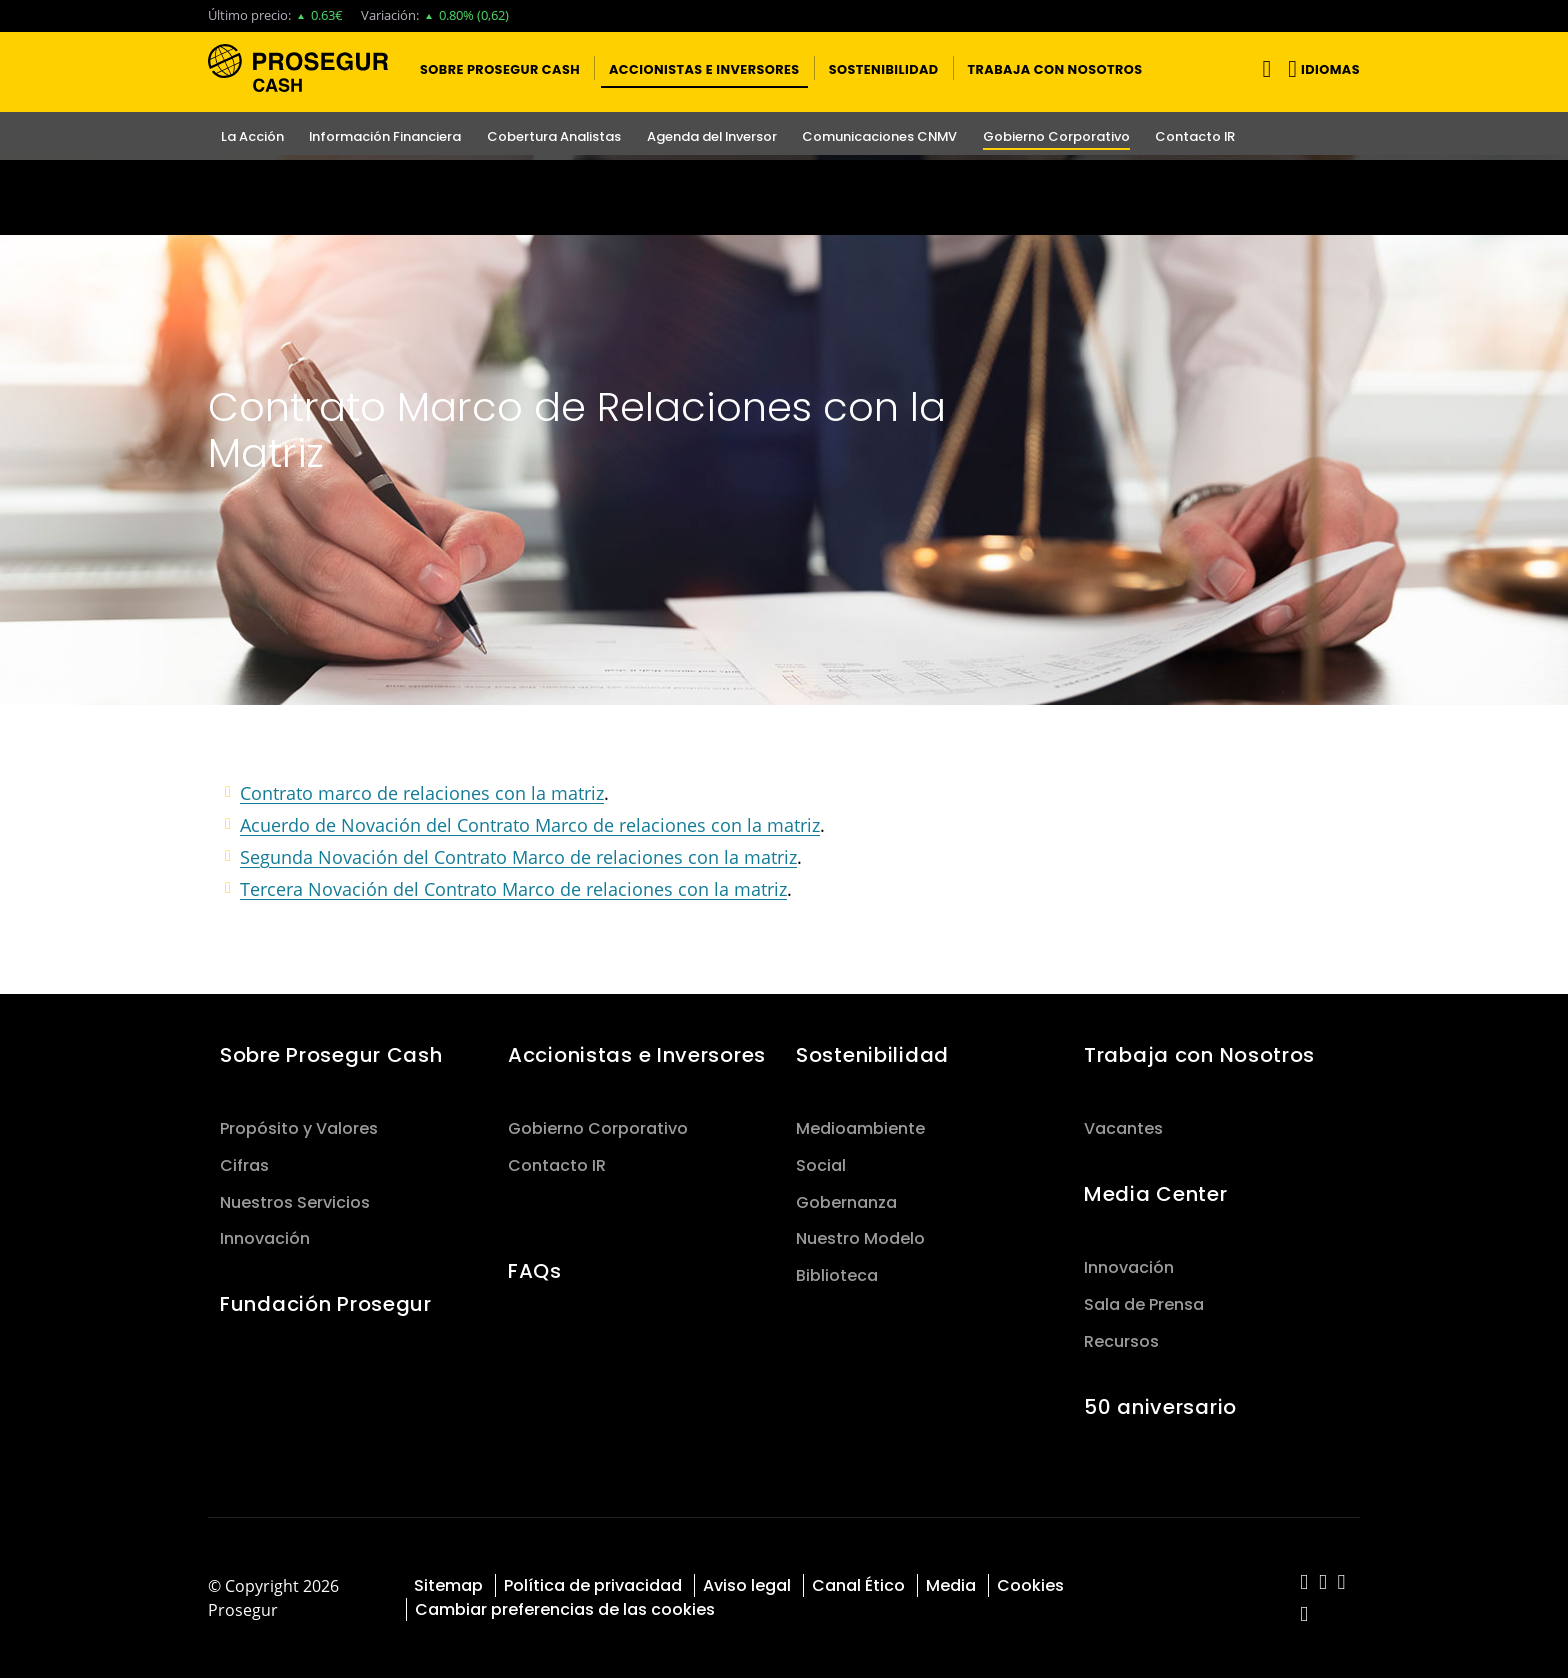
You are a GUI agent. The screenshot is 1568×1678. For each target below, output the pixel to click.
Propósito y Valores (299, 1128)
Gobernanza (846, 1202)
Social (821, 1165)
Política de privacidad (593, 1585)
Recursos (1121, 1341)
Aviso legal (747, 1585)
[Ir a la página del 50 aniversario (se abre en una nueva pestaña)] (784, 197)
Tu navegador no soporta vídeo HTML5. (784, 197)
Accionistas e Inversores (637, 1055)
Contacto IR (557, 1165)
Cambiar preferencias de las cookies (565, 1609)
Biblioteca (837, 1275)
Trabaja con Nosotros (1199, 1055)
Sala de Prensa (1144, 1304)
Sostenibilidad (872, 1055)
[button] (500, 68)
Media (951, 1585)
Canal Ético (858, 1585)
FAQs (535, 1271)
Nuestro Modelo (860, 1238)
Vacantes (1123, 1128)
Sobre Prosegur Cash (331, 1055)
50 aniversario (1160, 1407)
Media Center (1156, 1194)
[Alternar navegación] (1262, 68)
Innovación (265, 1238)
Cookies (1030, 1585)
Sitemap (448, 1585)
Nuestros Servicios (295, 1202)
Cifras (244, 1165)
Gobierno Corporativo (598, 1128)
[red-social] (1304, 1583)
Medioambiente (860, 1128)
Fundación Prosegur (326, 1304)
